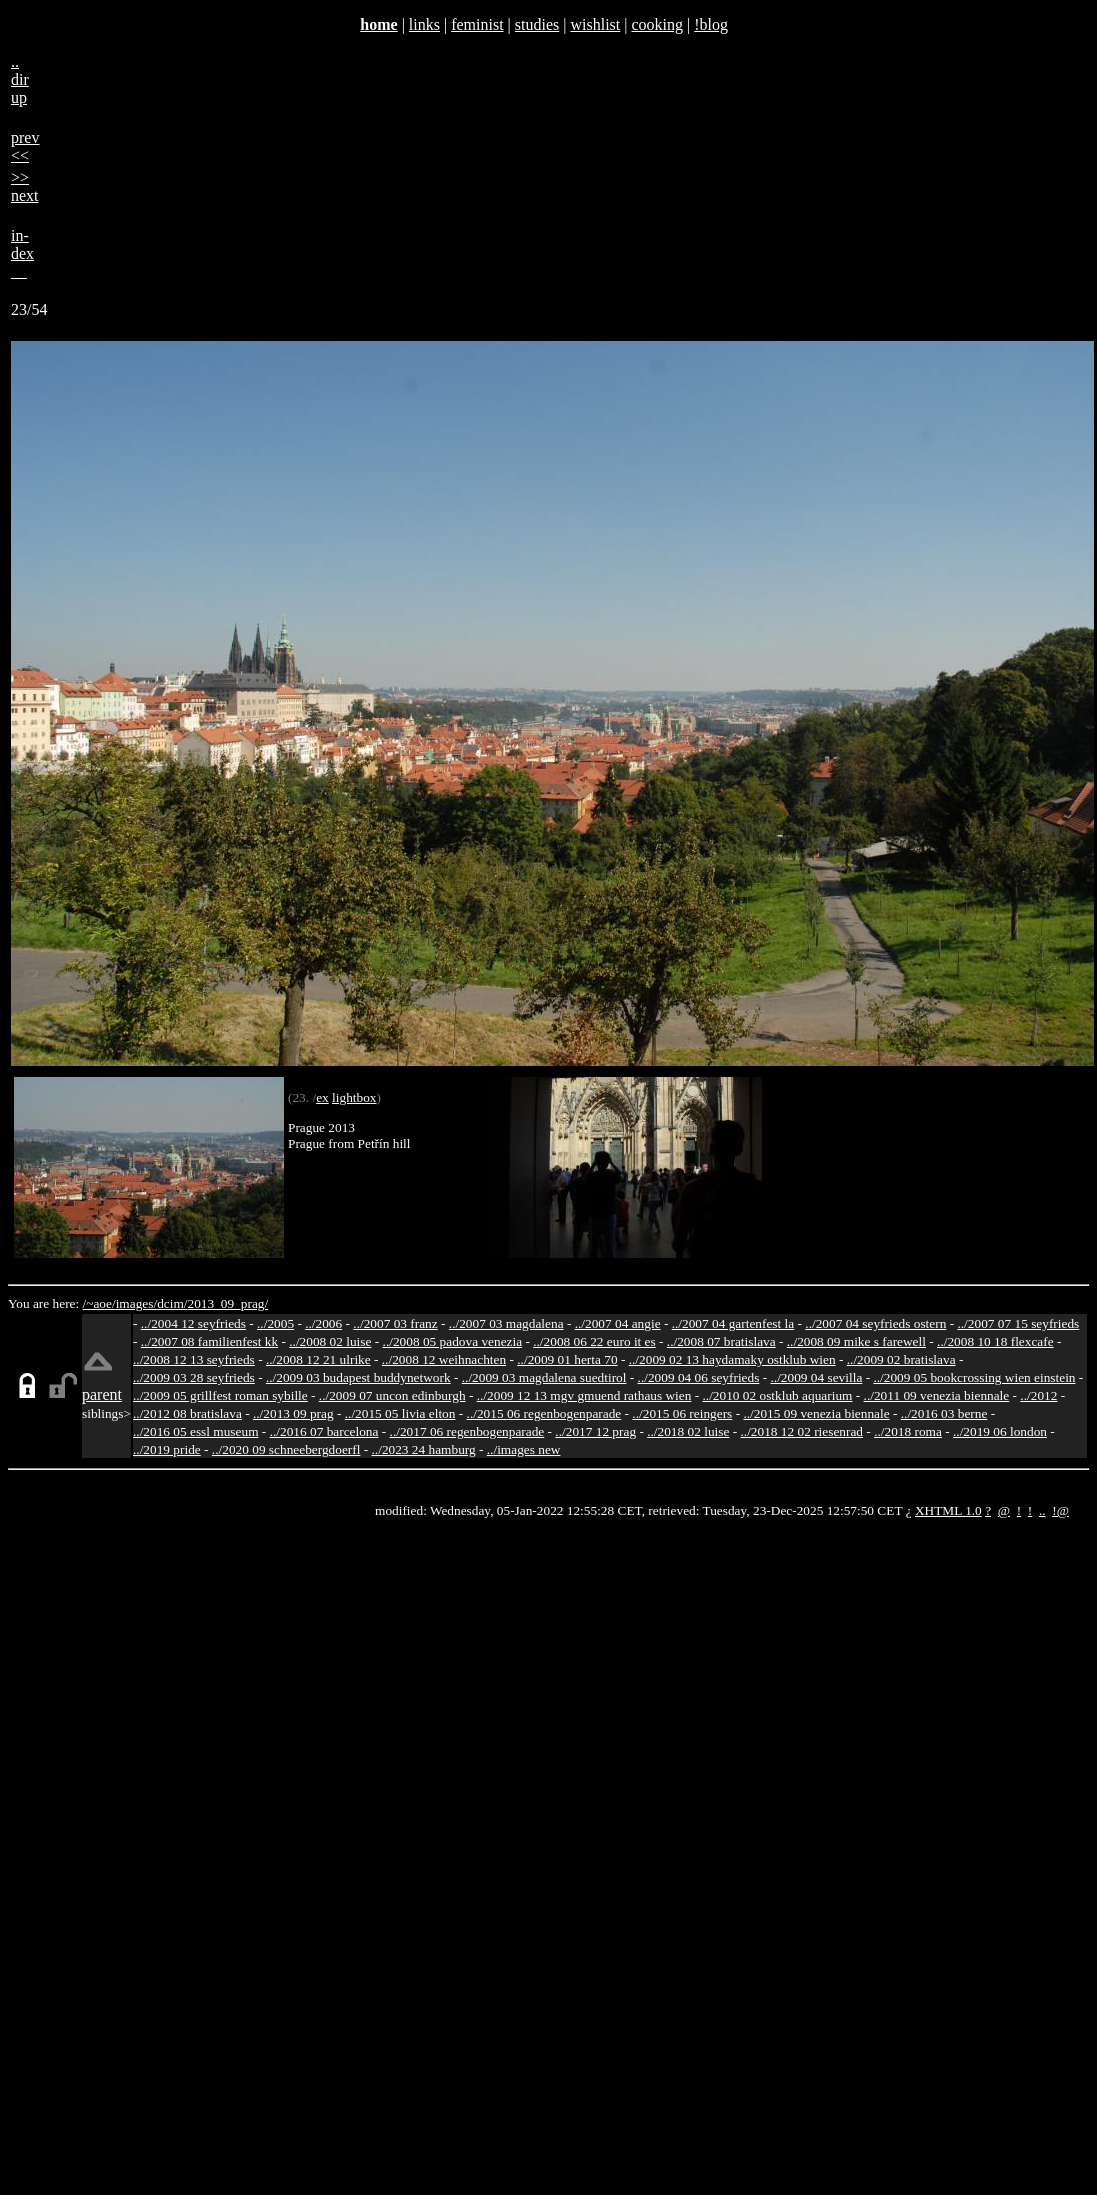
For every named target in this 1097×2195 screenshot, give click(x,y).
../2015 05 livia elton (400, 1413)
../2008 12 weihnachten (444, 1359)
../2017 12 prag (595, 1431)
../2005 (275, 1323)
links (424, 24)
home (378, 24)
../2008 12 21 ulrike (318, 1359)
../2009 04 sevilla (816, 1377)
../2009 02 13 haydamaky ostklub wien (732, 1359)
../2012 (1038, 1395)
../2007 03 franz (395, 1323)
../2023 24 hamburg (424, 1449)
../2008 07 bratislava (721, 1341)
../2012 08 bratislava (187, 1413)
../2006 (323, 1323)
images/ (136, 1303)
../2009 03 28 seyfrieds (194, 1377)
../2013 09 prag (293, 1413)
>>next (25, 186)
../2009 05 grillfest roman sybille (220, 1395)
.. (1042, 1510)
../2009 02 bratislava (901, 1359)
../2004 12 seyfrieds (193, 1323)
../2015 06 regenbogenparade (544, 1413)
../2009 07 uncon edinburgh (392, 1395)
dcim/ (172, 1303)
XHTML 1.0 (948, 1510)
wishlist (595, 24)
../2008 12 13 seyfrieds (194, 1359)
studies (537, 24)
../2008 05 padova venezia (453, 1341)
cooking (657, 24)
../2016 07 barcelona (324, 1431)
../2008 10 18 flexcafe (995, 1341)
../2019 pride (167, 1449)
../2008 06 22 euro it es (594, 1341)
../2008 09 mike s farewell (856, 1341)
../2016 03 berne (944, 1413)
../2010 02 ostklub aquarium (778, 1395)
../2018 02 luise (688, 1431)
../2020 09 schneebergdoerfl (286, 1449)
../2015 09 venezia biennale (816, 1413)
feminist (477, 24)
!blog (711, 24)
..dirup (20, 79)
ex (322, 1097)
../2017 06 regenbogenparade (467, 1431)
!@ (1060, 1510)
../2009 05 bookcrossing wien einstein (974, 1377)
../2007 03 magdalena (506, 1323)
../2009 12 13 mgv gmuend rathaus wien (584, 1395)
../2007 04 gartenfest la (733, 1323)
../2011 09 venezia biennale (937, 1395)
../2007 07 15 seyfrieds (1018, 1323)
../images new (524, 1449)
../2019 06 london (1000, 1431)
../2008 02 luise (330, 1341)
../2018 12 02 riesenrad (801, 1431)
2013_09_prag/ (227, 1303)
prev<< (25, 146)
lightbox (354, 1097)
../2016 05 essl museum (196, 1431)
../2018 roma (908, 1431)
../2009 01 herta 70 (567, 1359)
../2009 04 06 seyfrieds (699, 1377)
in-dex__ (22, 253)
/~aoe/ (99, 1303)
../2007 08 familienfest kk (209, 1341)
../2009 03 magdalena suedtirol (544, 1377)
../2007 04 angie (618, 1323)
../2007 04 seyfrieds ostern (875, 1323)
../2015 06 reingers (682, 1413)
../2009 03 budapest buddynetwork (358, 1377)
